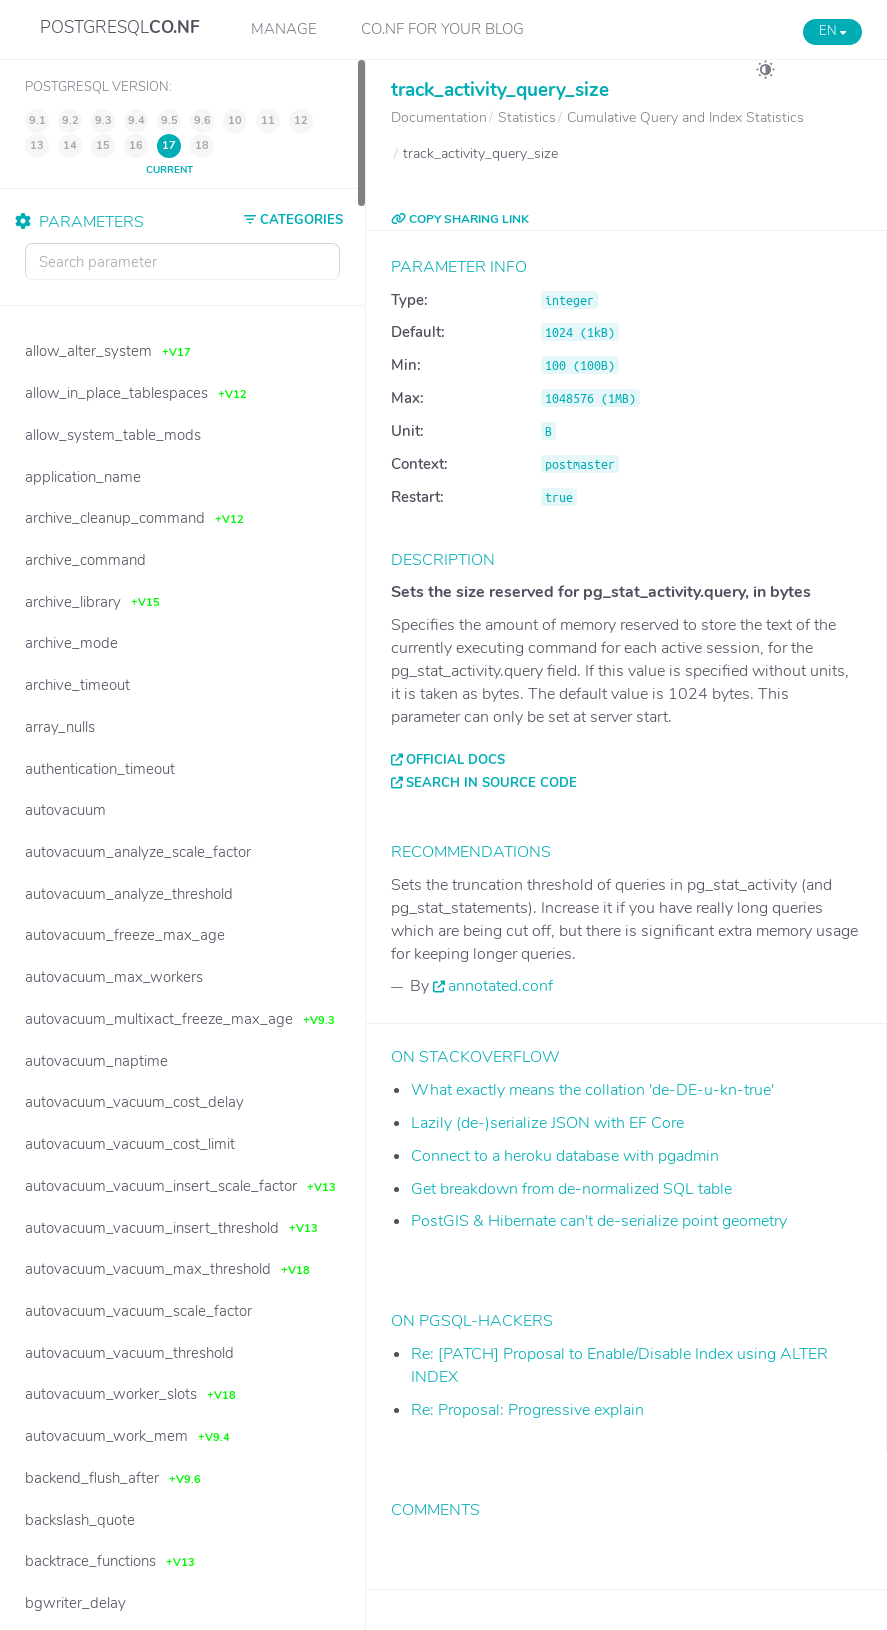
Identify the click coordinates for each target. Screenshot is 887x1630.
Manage (284, 29)
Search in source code (491, 783)
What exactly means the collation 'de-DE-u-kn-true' (592, 1090)
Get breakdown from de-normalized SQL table (571, 1189)
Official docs (455, 760)
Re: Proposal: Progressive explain (527, 1410)
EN (832, 31)
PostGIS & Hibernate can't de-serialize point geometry (599, 1221)
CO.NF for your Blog (442, 29)
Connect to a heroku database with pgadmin (565, 1156)
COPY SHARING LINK (460, 219)
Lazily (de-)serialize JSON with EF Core (547, 1123)
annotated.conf (500, 986)
